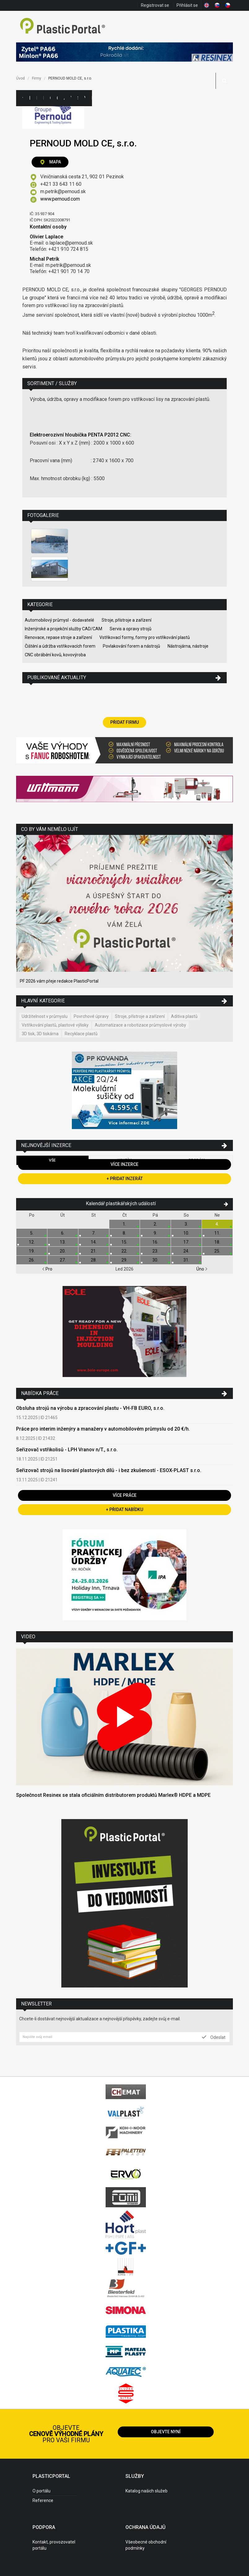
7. (93, 1233)
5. (31, 1233)
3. (186, 1224)
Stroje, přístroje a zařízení (126, 620)
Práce (91, 98)
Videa (84, 98)
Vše (52, 1160)
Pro (47, 1268)
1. (124, 1224)
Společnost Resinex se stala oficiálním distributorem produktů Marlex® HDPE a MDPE (113, 1795)
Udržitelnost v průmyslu (45, 1016)
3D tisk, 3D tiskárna (40, 1033)
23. (155, 1251)
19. (32, 1251)
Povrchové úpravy (91, 1016)
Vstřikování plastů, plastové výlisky (55, 1025)
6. (62, 1233)
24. (186, 1251)
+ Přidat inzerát (125, 1178)
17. (186, 1242)
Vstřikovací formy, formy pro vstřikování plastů (144, 637)
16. (155, 1242)
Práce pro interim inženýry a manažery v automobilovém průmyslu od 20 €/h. (103, 1429)
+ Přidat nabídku (124, 1509)
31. (186, 1260)
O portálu (41, 2490)
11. (217, 1233)
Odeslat (213, 2037)
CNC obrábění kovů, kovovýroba (55, 654)
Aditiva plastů (184, 1016)
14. (94, 1242)
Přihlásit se (187, 5)
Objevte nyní (166, 2431)
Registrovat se (155, 5)
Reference (43, 2500)
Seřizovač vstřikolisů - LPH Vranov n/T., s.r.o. (67, 1450)
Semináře (77, 98)
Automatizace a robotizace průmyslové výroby (140, 1025)
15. (124, 1242)
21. (94, 1251)
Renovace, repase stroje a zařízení (58, 637)
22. (124, 1251)
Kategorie (29, 98)
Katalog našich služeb (146, 2490)
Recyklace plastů (81, 1033)
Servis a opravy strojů (130, 628)
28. (94, 1260)
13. (63, 1242)
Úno (202, 1268)
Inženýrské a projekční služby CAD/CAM (63, 628)
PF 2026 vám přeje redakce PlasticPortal (59, 981)
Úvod (20, 78)
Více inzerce (124, 1164)
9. (155, 1233)
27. (63, 1260)
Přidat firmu (124, 722)
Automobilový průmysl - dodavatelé (59, 620)
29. (124, 1260)
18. (217, 1242)
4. (217, 1224)
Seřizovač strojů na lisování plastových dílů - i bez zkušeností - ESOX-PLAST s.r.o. (108, 1470)
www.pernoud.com (60, 199)
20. (63, 1251)
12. (32, 1242)
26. (32, 1260)
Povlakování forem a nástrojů (131, 646)
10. (186, 1233)
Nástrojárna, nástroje (188, 646)
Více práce (125, 1495)
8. (124, 1233)
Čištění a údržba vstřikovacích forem (60, 646)
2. (155, 1224)
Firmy (36, 98)
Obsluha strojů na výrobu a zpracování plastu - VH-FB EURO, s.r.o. (90, 1408)
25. (217, 1251)
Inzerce (43, 98)
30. (155, 1260)
